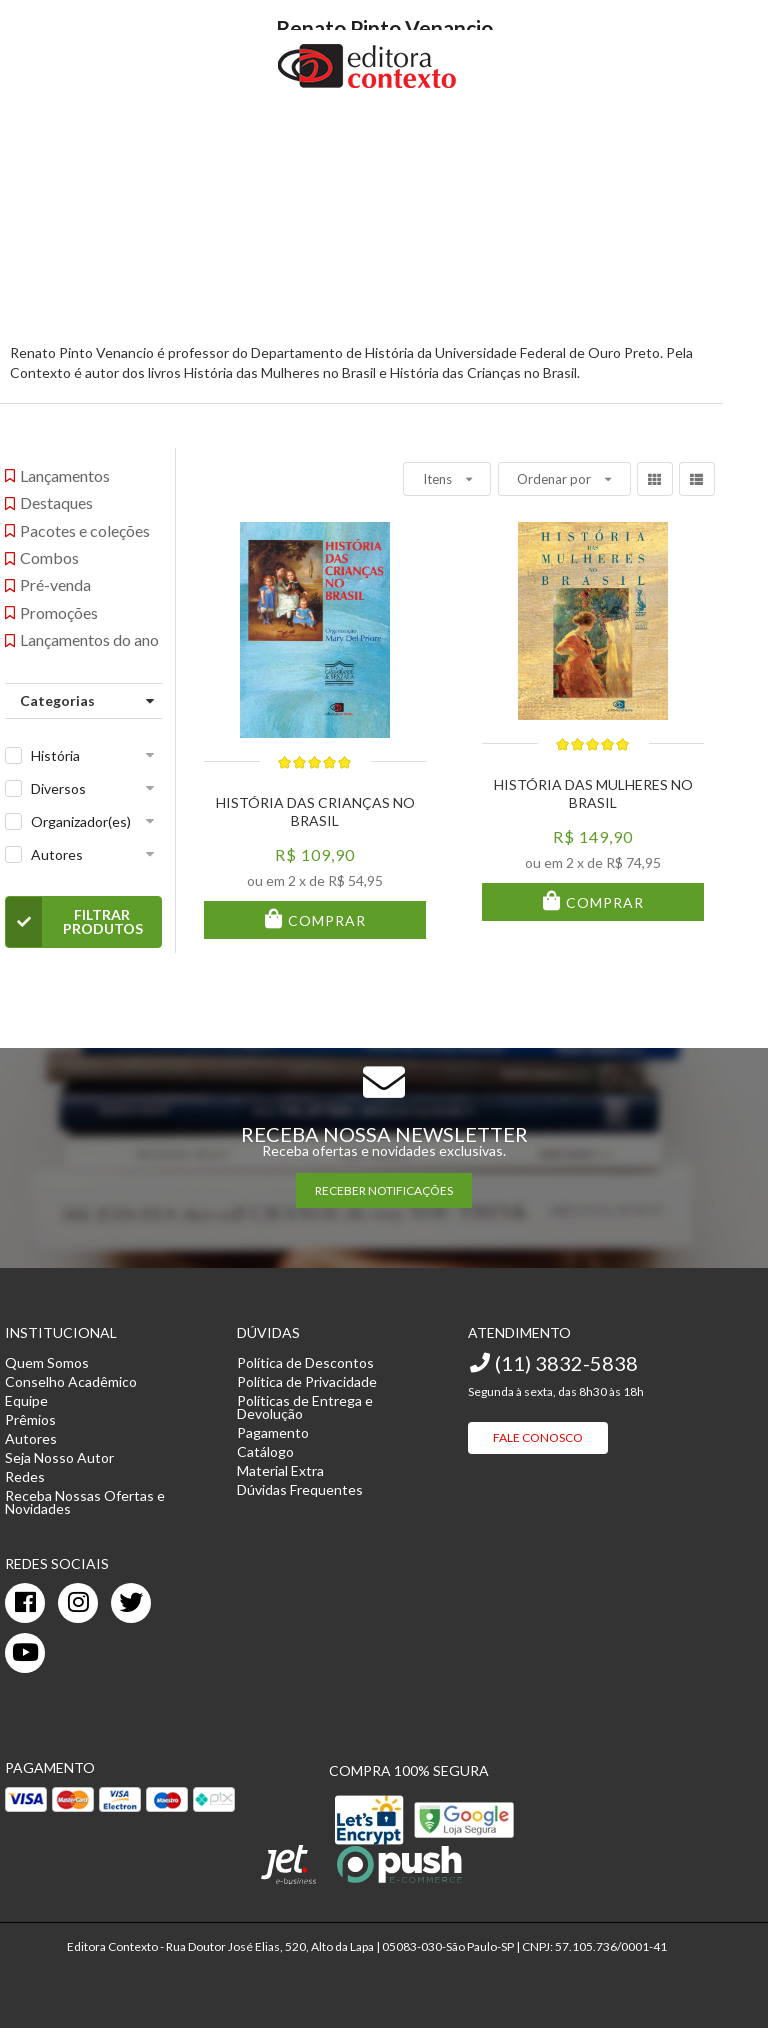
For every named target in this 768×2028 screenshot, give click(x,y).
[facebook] (25, 1603)
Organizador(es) (81, 821)
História (55, 755)
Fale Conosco (538, 1437)
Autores (57, 854)
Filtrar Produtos (74, 922)
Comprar (325, 920)
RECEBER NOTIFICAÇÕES (384, 1190)
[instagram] (78, 1603)
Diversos (58, 788)
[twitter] (131, 1603)
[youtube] (25, 1653)
